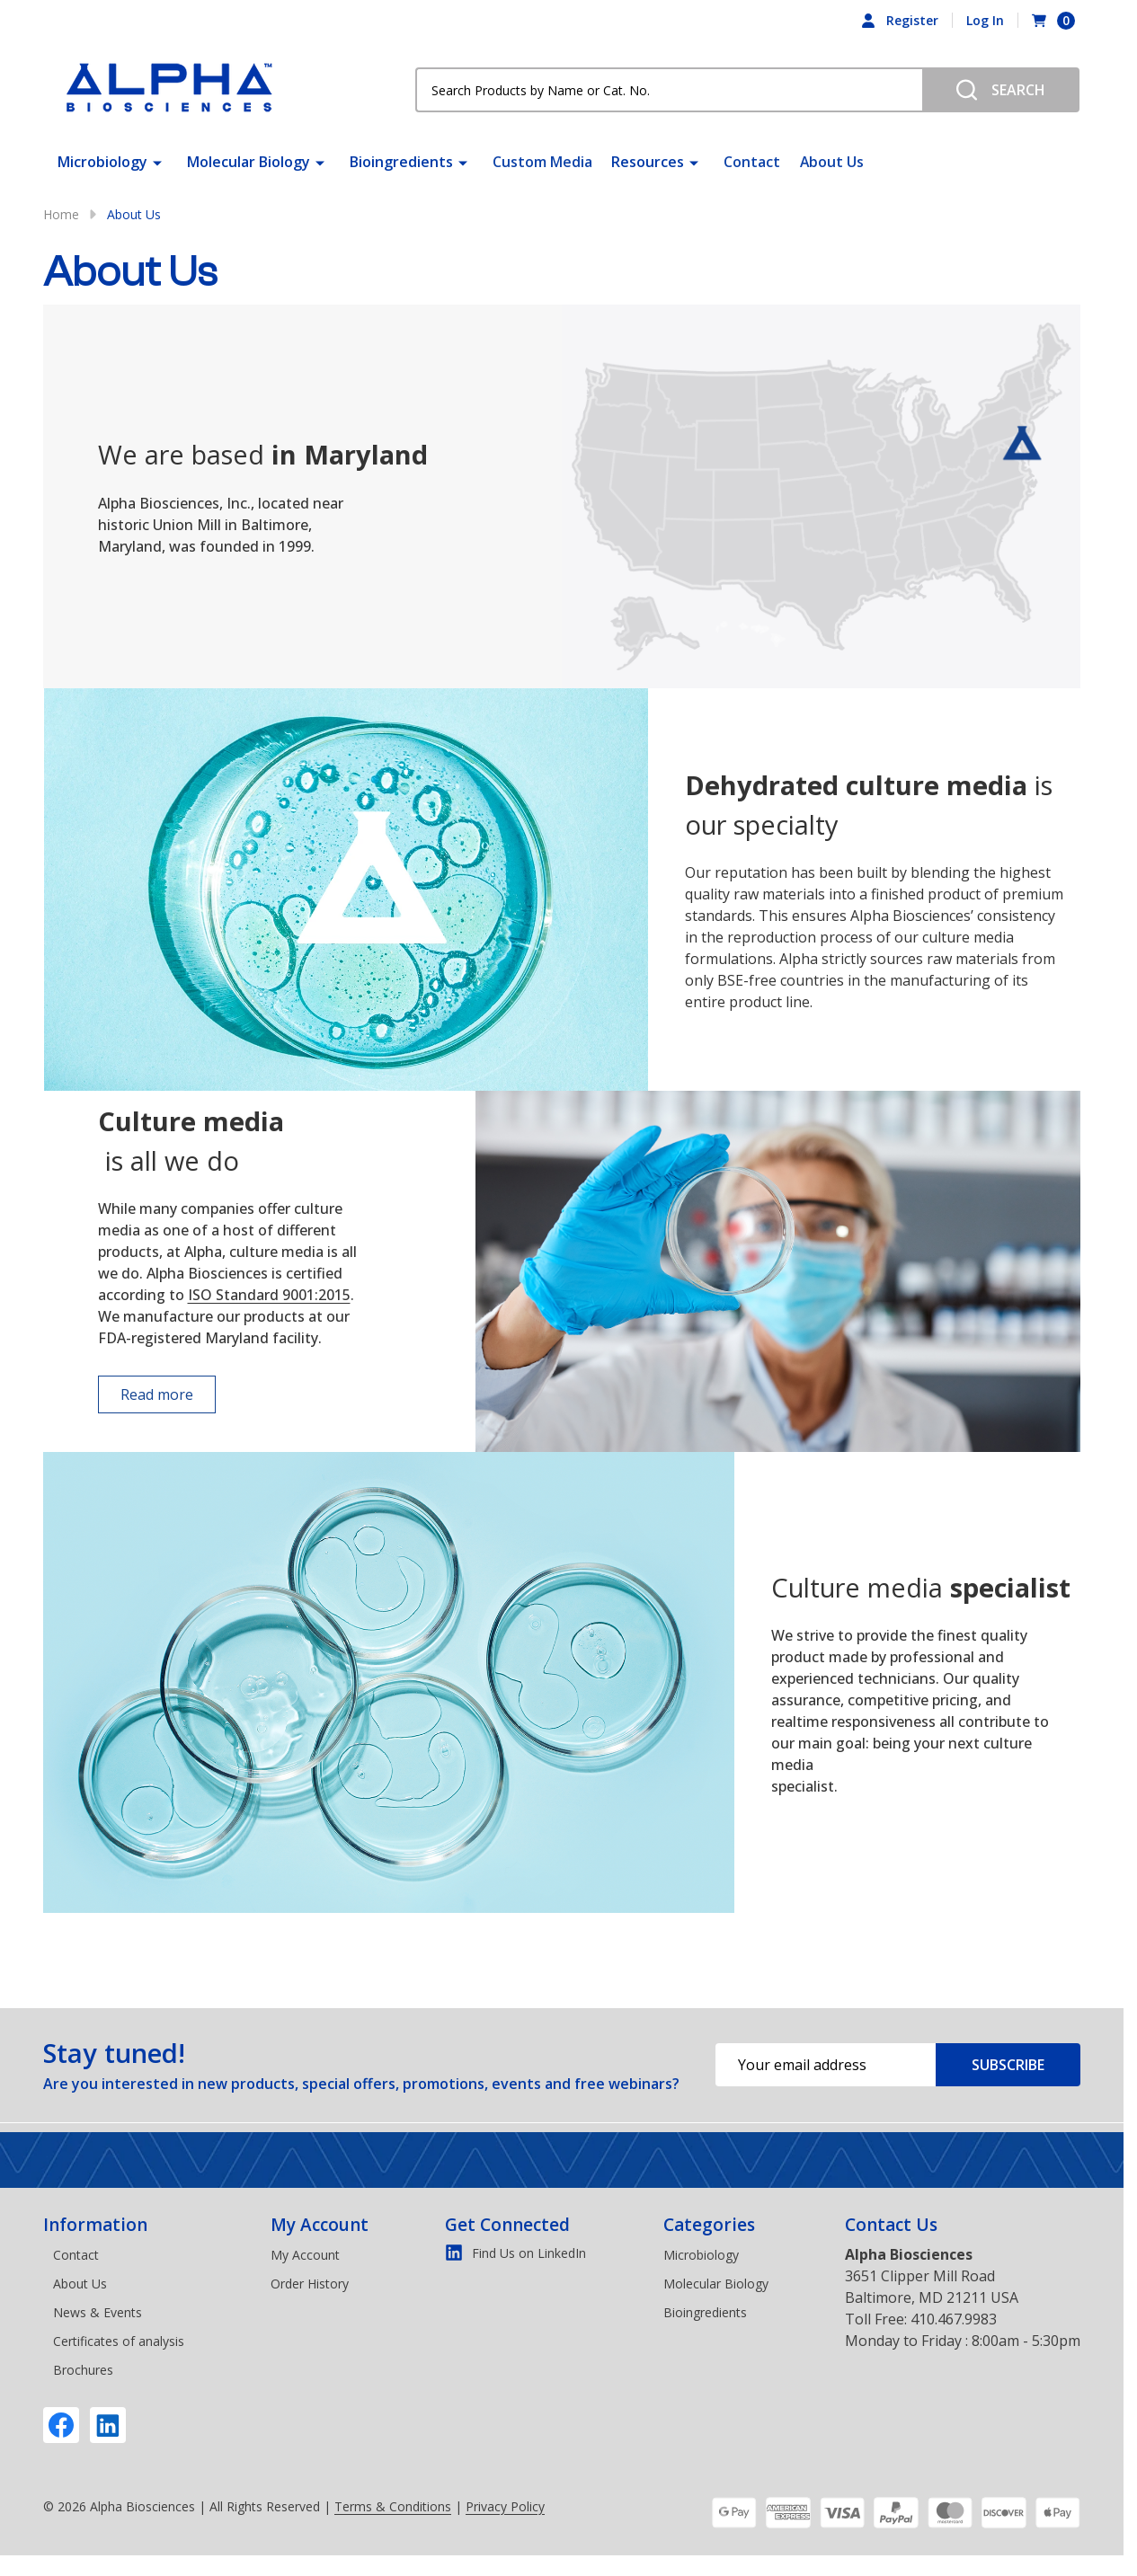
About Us (829, 162)
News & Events (97, 2312)
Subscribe (1008, 2065)
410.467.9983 (953, 2319)
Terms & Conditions (392, 2506)
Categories (709, 2224)
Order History (310, 2283)
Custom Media (542, 162)
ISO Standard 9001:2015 (269, 1295)
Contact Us (891, 2224)
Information (95, 2224)
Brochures (83, 2369)
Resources (646, 162)
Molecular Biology (248, 162)
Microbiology (102, 162)
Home (61, 214)
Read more (156, 1394)
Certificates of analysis (118, 2341)
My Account (320, 2224)
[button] (134, 1394)
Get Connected (507, 2224)
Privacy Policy (505, 2506)
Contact (751, 162)
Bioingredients (401, 162)
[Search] (1000, 89)
